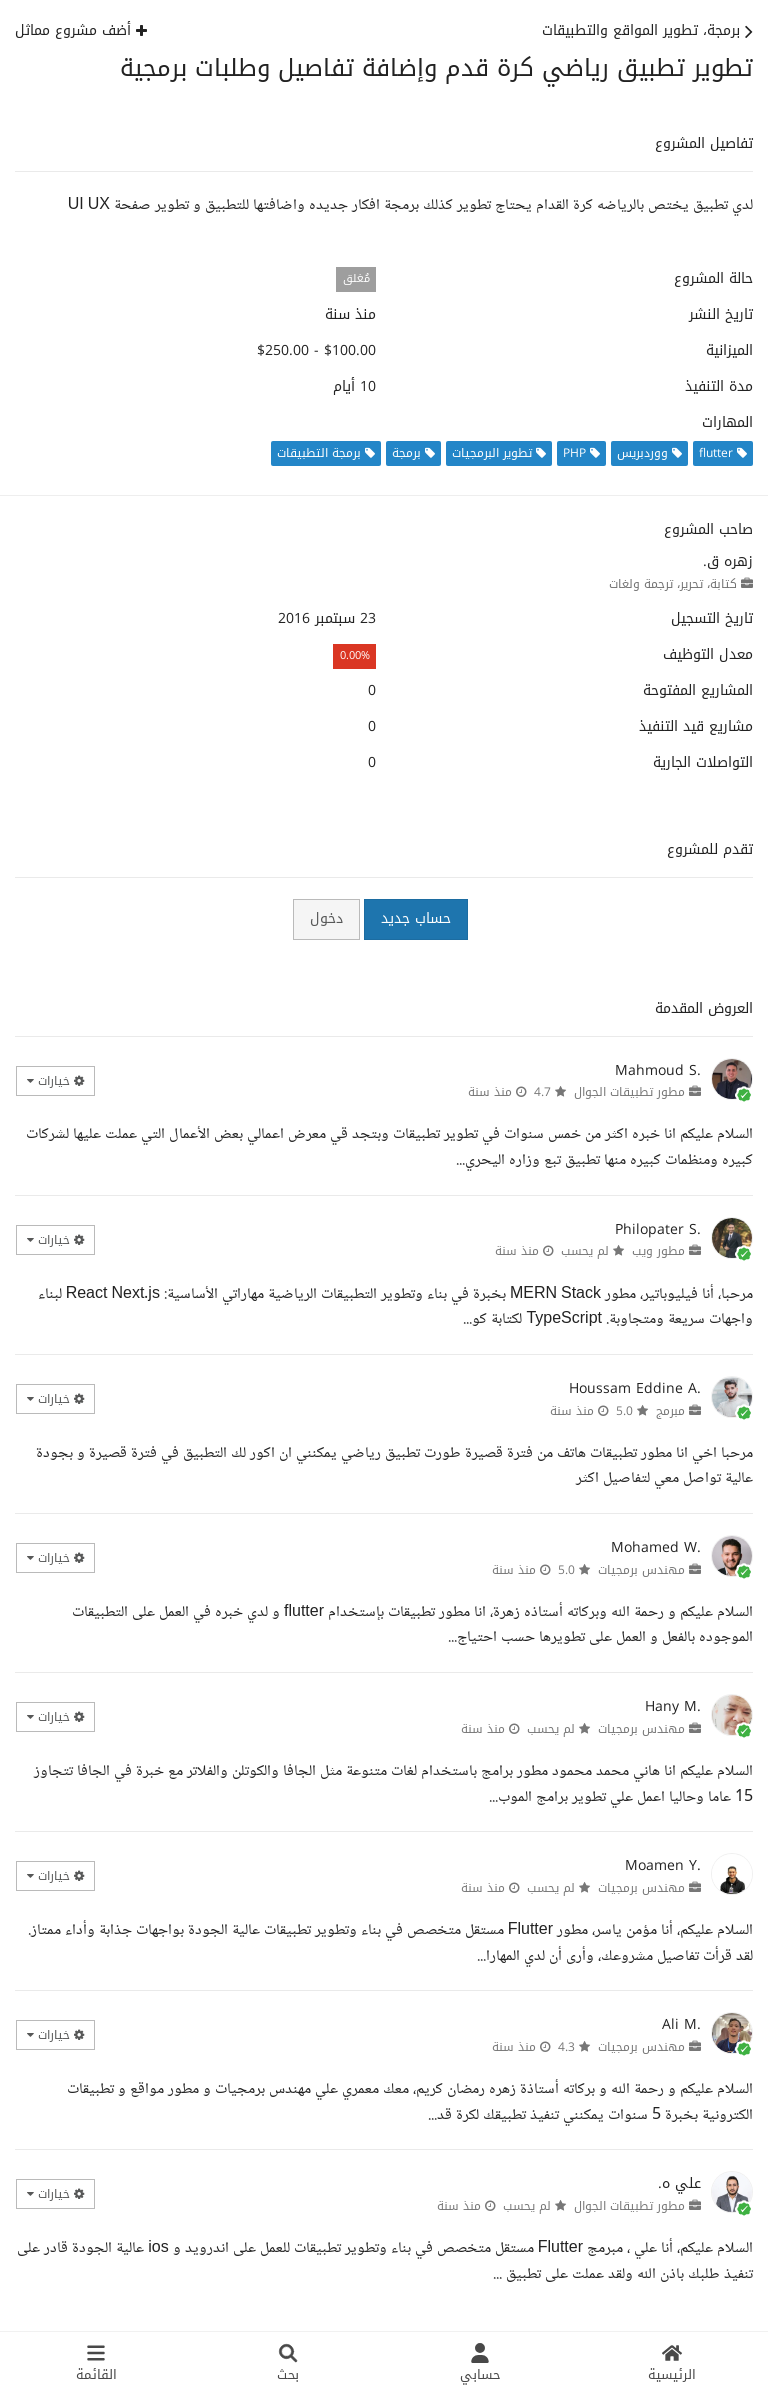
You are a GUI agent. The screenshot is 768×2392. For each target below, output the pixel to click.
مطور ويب (658, 1251)
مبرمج (670, 1411)
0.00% (355, 655)
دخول (326, 918)
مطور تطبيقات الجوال (629, 1092)
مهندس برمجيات (641, 1570)
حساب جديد (416, 918)
